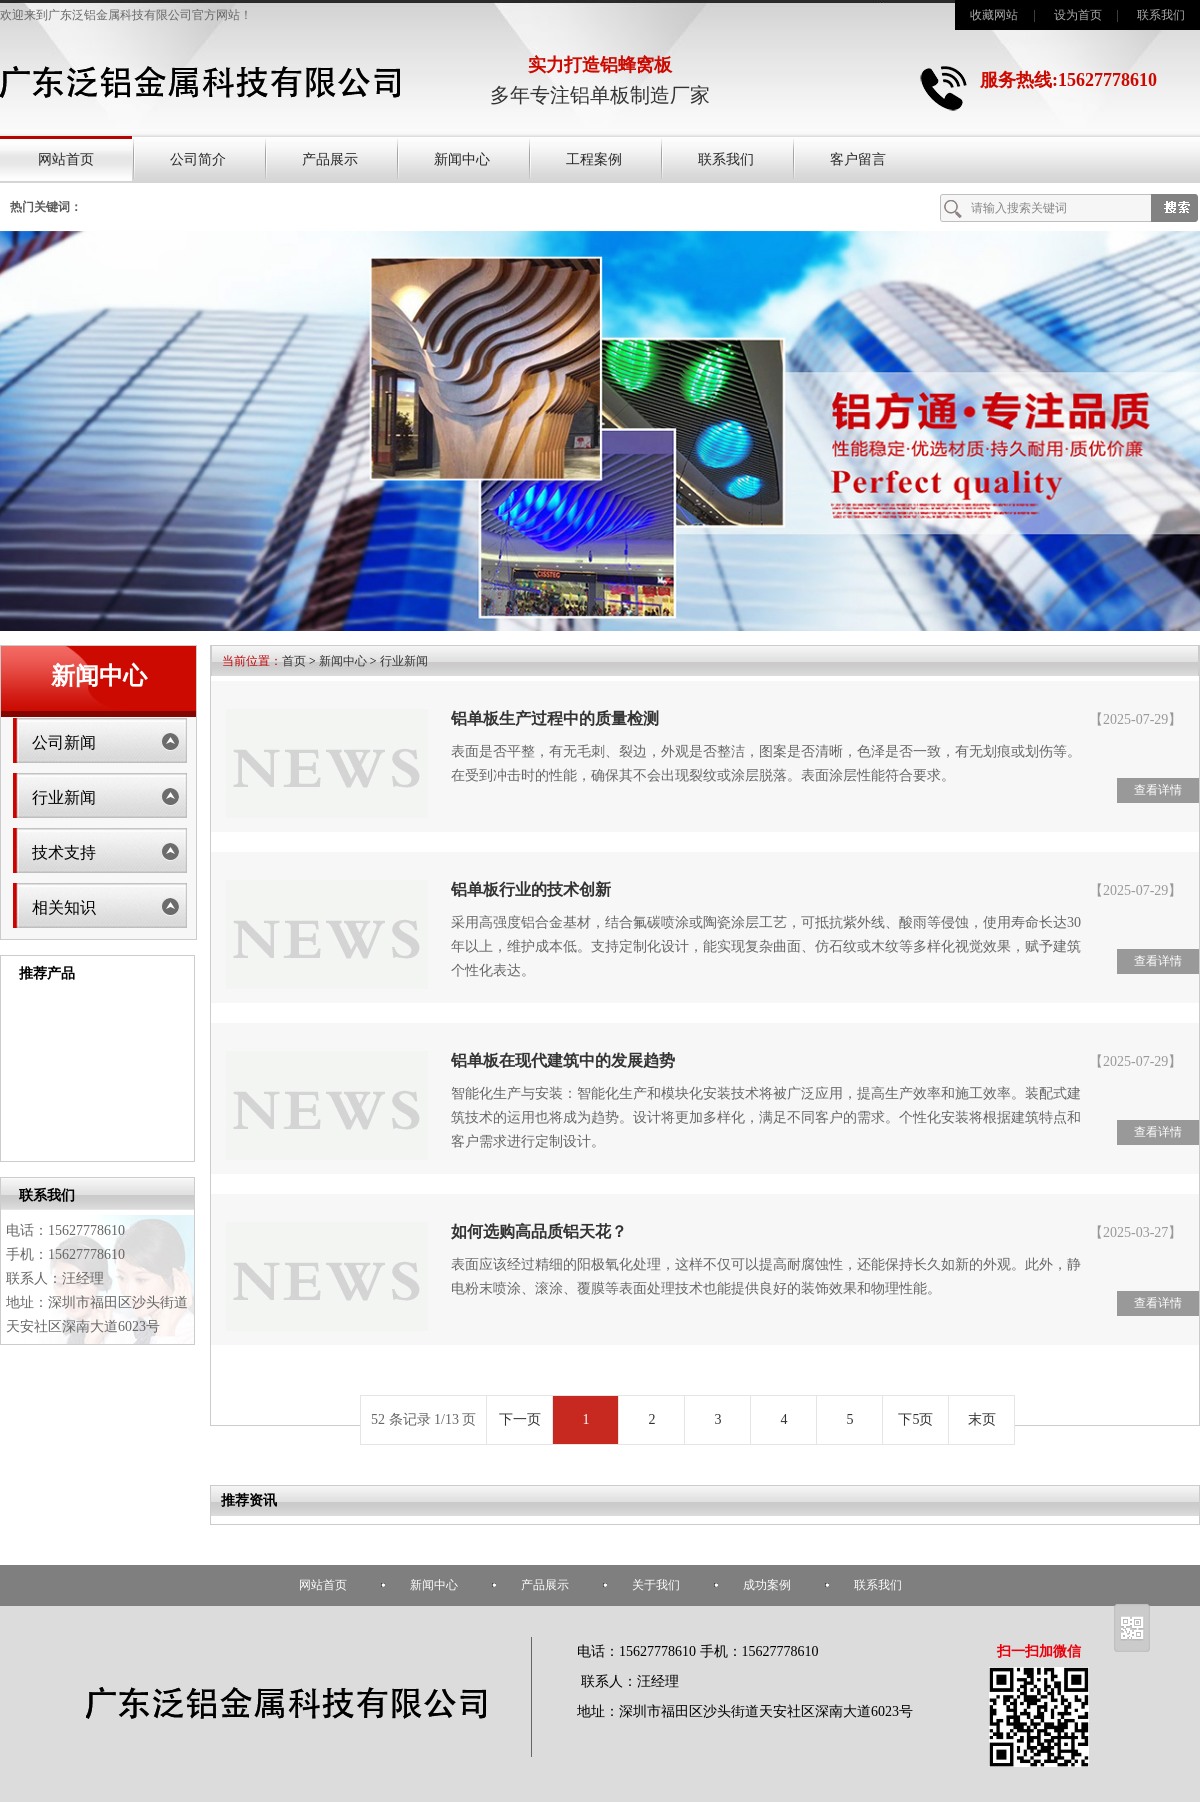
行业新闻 (64, 797)
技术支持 (64, 852)
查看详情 (1158, 790)
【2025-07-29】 (1135, 719)
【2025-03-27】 (1135, 1232)
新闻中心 (462, 159)
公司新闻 (64, 742)
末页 (982, 1419)
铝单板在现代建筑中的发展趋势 (563, 1060)
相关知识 (64, 907)
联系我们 (1161, 15)
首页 (294, 661)
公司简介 (198, 159)
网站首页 (66, 159)
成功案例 (767, 1585)
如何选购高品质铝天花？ (539, 1231)
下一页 (520, 1419)
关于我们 (656, 1585)
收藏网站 (994, 15)
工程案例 (594, 159)
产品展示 (330, 159)
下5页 (915, 1419)
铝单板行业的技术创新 (531, 889)
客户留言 (858, 159)
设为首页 (1078, 15)
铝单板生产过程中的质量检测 (555, 718)
